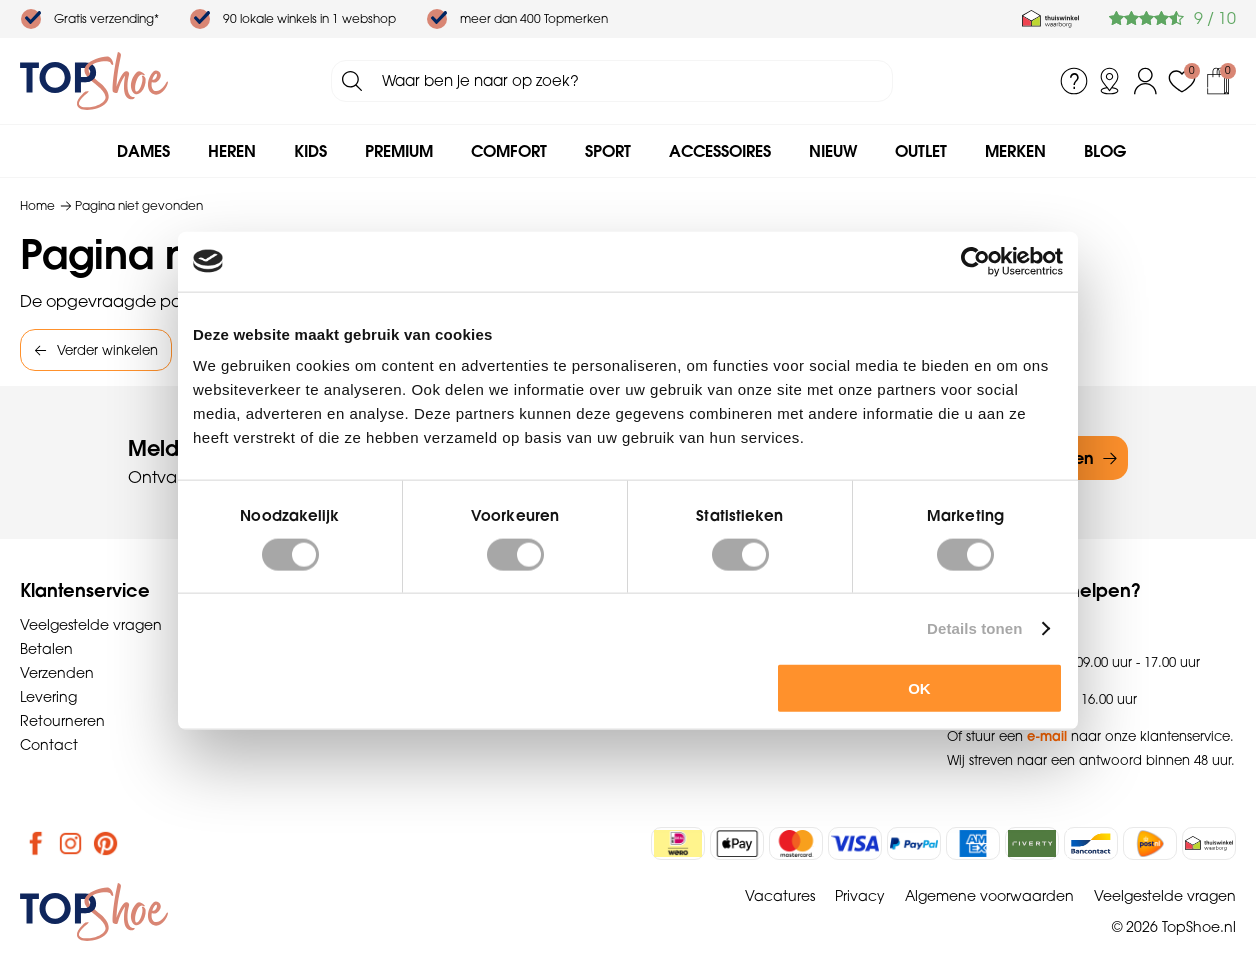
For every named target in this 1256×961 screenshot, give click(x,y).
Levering (48, 697)
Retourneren (62, 721)
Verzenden (57, 673)
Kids (310, 151)
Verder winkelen (107, 350)
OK (919, 688)
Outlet (921, 151)
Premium (399, 151)
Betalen (46, 649)
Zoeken (352, 81)
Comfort (509, 151)
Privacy (860, 896)
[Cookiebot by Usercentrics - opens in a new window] (975, 261)
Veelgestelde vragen (91, 625)
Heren (232, 151)
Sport (608, 151)
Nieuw (833, 151)
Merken (1015, 151)
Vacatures (780, 896)
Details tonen (974, 627)
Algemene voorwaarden (989, 896)
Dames (143, 151)
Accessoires (720, 151)
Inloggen (1146, 81)
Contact (49, 745)
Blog (1105, 151)
